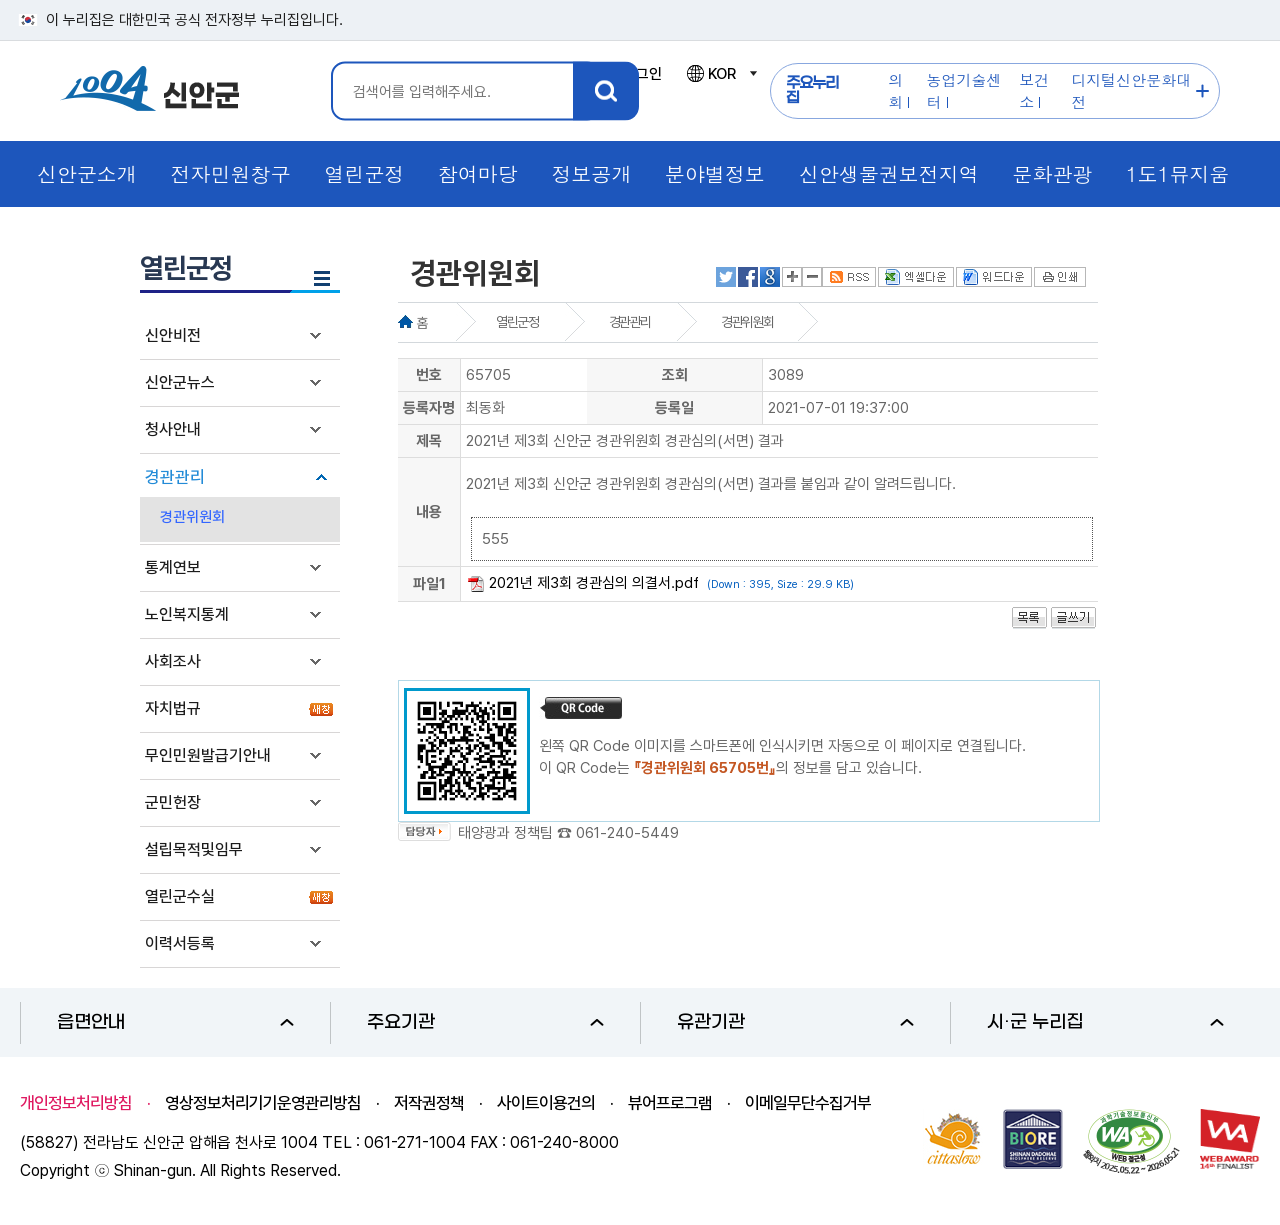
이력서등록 (180, 943)
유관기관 (795, 1022)
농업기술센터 (964, 90)
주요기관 (485, 1022)
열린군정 (517, 322)
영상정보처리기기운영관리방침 (263, 1103)
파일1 (429, 584)
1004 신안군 (150, 91)
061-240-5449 (627, 833)
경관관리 (175, 477)
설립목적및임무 (194, 849)
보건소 (1034, 90)
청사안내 (173, 429)
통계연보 (173, 567)
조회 (675, 375)
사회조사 (173, 661)
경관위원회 (192, 517)
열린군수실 (180, 896)
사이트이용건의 (546, 1103)
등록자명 (429, 408)
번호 (429, 375)
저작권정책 (429, 1103)
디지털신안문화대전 (1131, 90)
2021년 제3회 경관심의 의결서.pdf (594, 583)
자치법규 (173, 708)
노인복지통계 (187, 614)
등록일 (674, 408)
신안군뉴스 (180, 382)
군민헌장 (173, 802)
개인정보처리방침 (76, 1103)
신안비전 (173, 335)
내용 (429, 512)
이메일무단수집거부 (808, 1103)
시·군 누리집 (1105, 1022)
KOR (721, 74)
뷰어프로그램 (670, 1103)
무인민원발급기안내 (208, 755)
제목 (429, 441)
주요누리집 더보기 (1202, 91)
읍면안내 (175, 1022)
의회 (895, 90)
